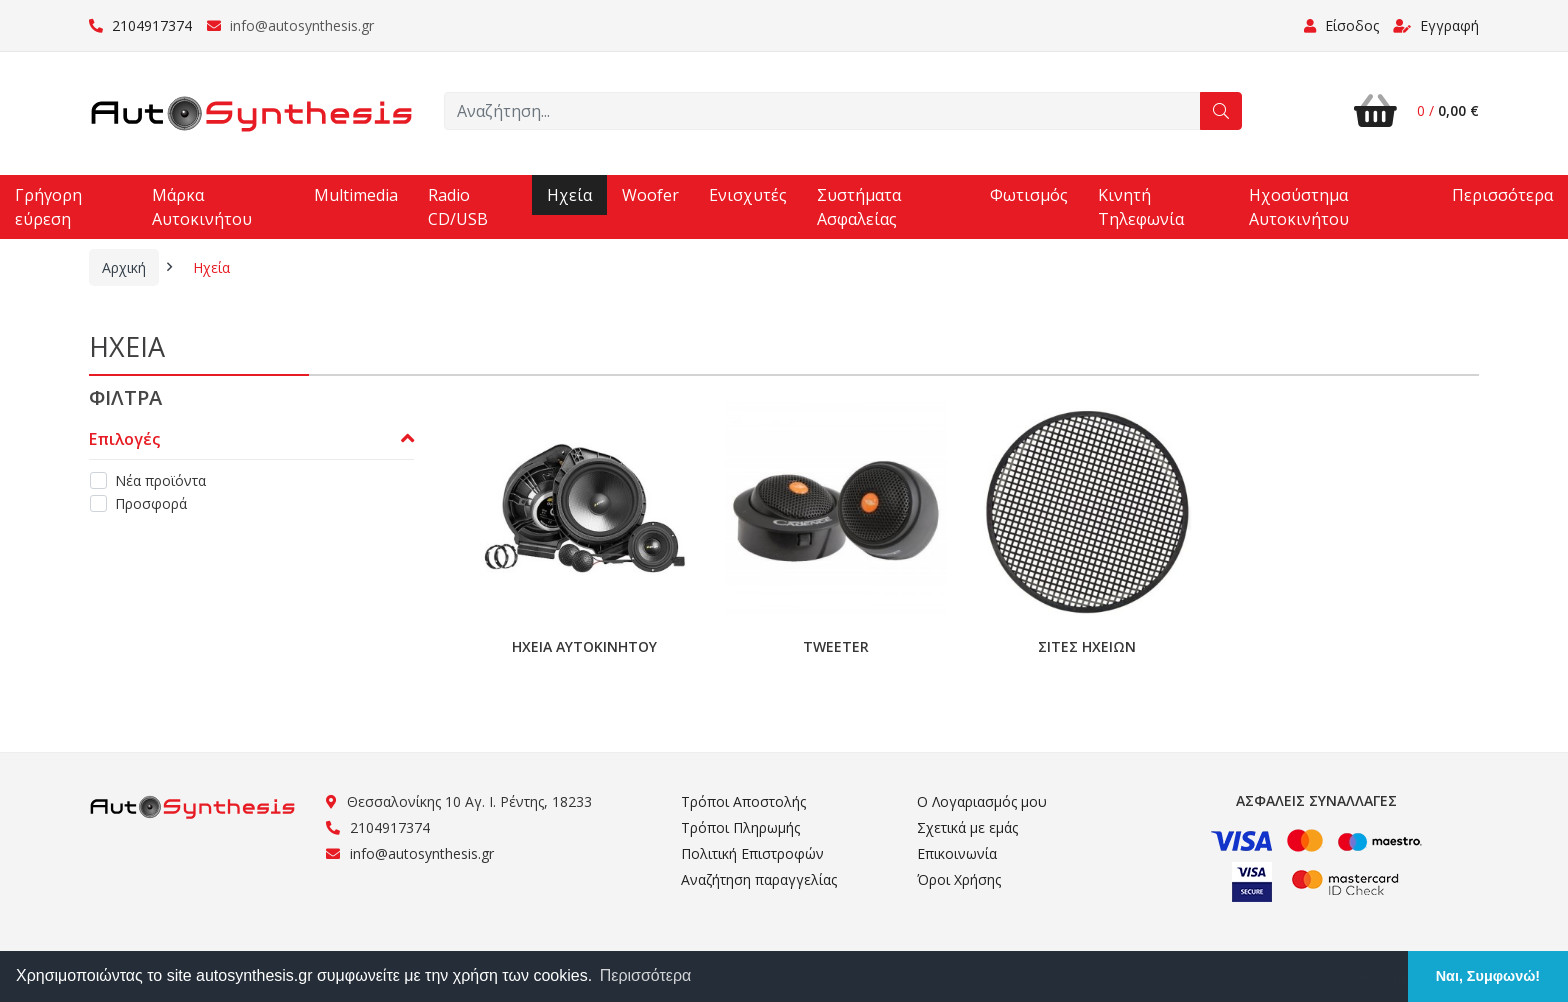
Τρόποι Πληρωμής (740, 827)
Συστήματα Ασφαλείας (859, 207)
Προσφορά (151, 503)
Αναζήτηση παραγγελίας (759, 879)
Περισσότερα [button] (646, 975)
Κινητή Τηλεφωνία (1141, 207)
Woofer (650, 195)
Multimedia (356, 195)
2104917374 (140, 25)
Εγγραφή (1436, 25)
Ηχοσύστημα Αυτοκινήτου (1299, 207)
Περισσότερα (1502, 195)
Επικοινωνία (957, 853)
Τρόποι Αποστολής (743, 801)
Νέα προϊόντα (160, 480)
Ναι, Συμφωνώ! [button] (1488, 976)
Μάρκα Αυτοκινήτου (202, 207)
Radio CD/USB (458, 207)
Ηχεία (569, 195)
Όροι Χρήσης (959, 879)
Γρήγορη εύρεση (48, 207)
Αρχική (124, 267)
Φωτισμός (1029, 195)
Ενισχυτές (748, 195)
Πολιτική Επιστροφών (752, 853)
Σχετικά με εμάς (967, 827)
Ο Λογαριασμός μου (982, 801)
